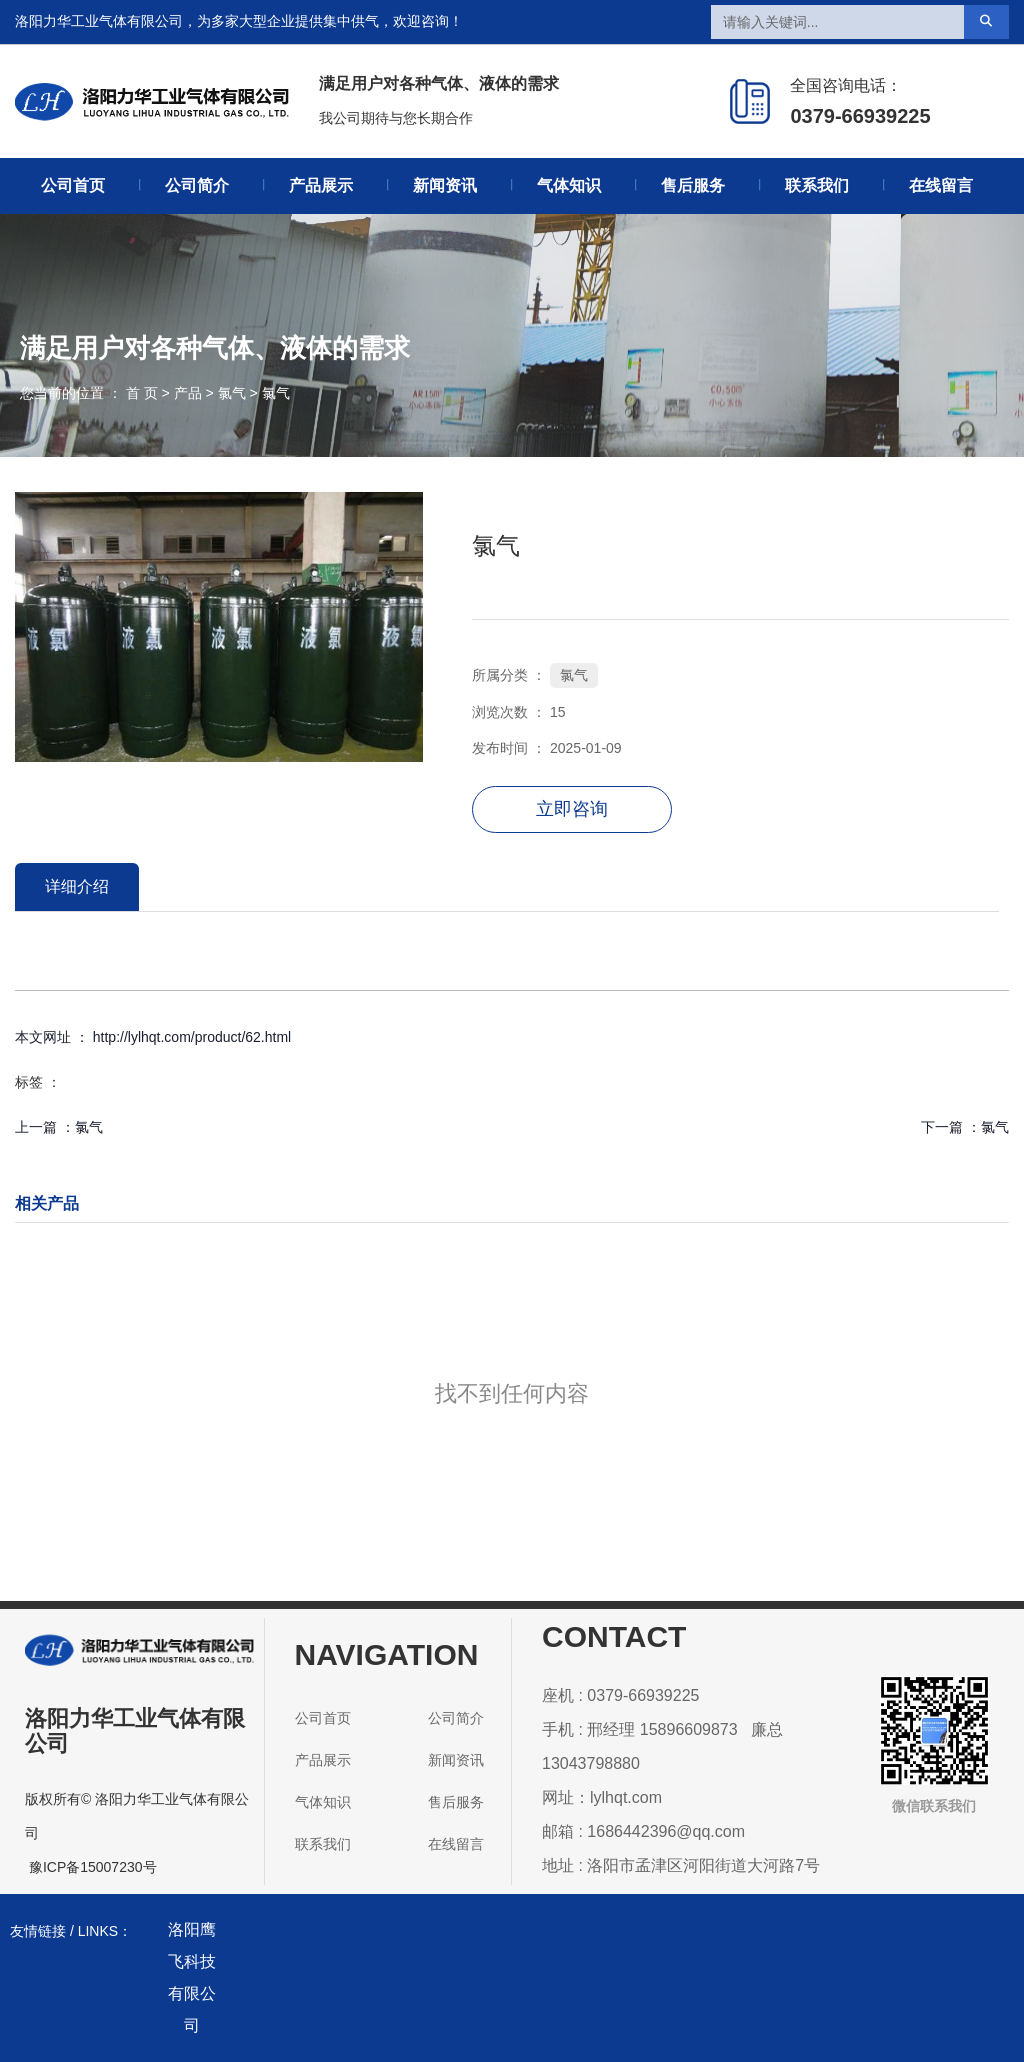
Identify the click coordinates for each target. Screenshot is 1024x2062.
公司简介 (197, 185)
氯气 (232, 393)
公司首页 (73, 185)
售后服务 (693, 185)
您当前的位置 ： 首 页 (91, 393)
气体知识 (569, 185)
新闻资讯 (445, 185)
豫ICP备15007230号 (93, 1867)
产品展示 (321, 185)
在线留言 (941, 185)
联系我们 (817, 185)
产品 (188, 393)
